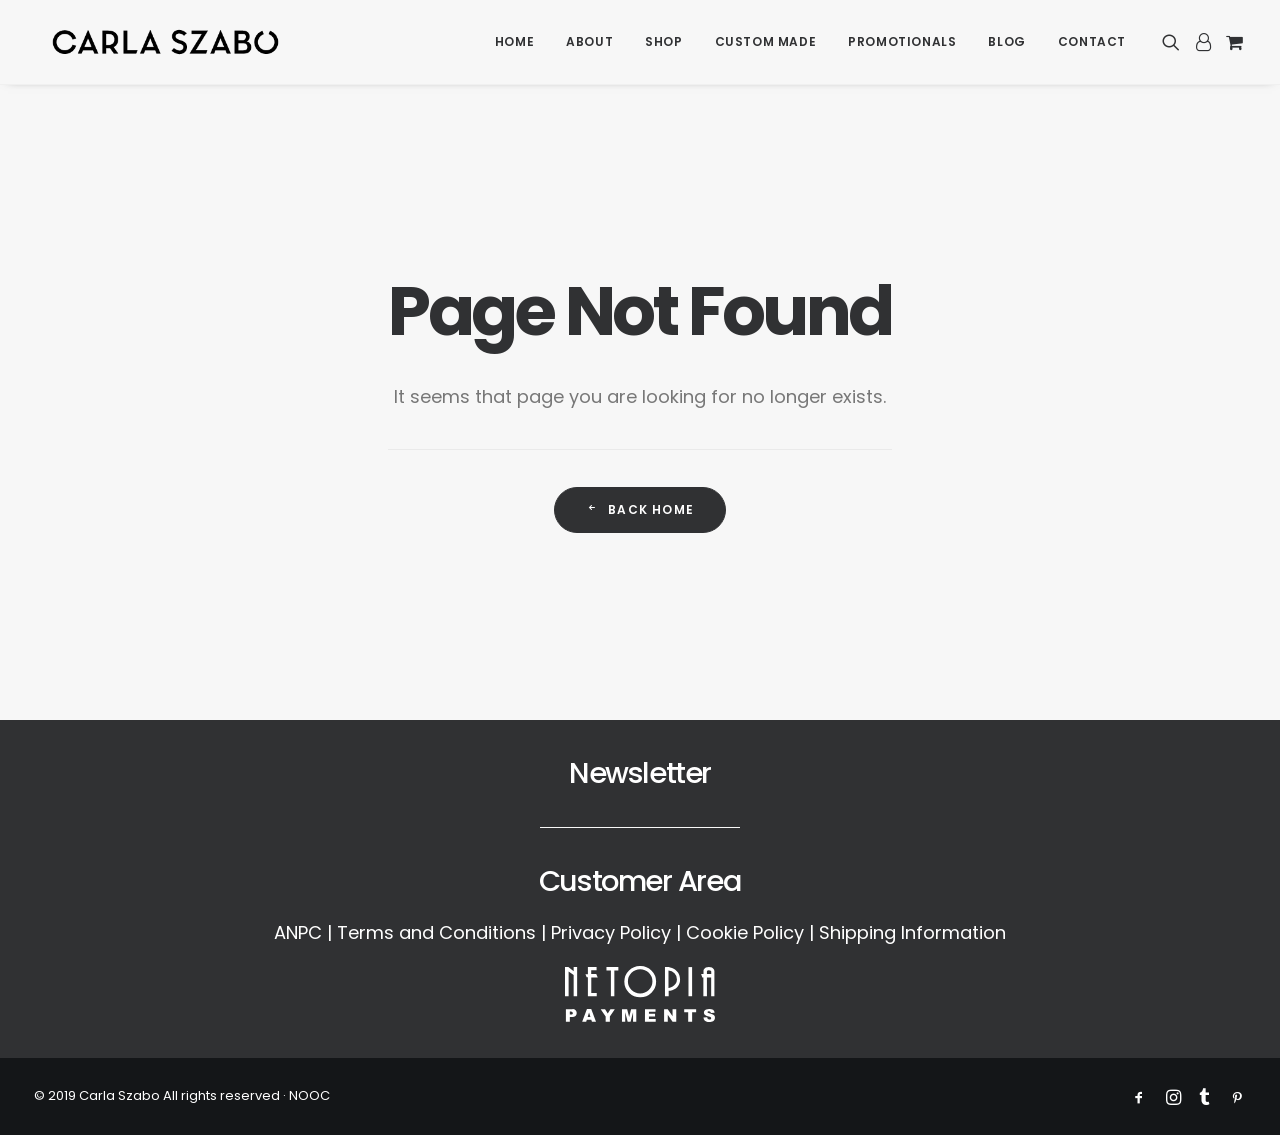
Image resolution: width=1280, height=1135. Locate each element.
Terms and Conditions (436, 932)
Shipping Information (912, 932)
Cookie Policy (745, 932)
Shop (663, 44)
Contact (1092, 44)
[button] (1174, 44)
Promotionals (902, 44)
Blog (1006, 44)
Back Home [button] (640, 509)
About (589, 44)
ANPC (298, 932)
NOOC (309, 1095)
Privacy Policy (611, 932)
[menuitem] (514, 44)
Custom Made (766, 44)
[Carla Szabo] (166, 44)
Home (514, 44)
